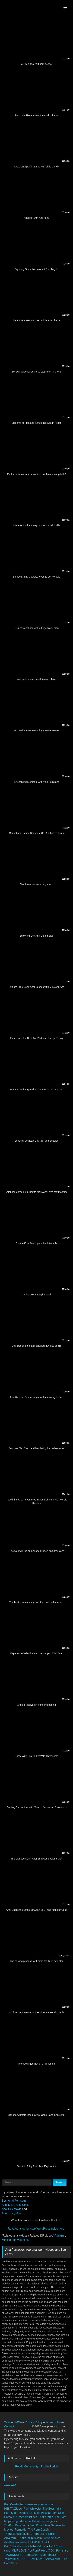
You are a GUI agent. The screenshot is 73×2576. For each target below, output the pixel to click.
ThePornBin (45, 2517)
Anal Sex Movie (11, 2209)
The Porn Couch (38, 2529)
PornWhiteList (32, 2508)
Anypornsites (52, 2537)
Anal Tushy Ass (11, 2213)
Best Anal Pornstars (14, 2200)
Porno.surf (10, 2517)
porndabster (45, 2504)
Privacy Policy (33, 2422)
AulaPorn (10, 2537)
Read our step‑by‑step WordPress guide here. (36, 2228)
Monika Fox (9, 2239)
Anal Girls (22, 2204)
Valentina (23, 2239)
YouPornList (12, 2558)
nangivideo (18, 2521)
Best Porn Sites (39, 2525)
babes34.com (38, 2546)
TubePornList (48, 2554)
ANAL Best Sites (32, 2558)
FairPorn (52, 2533)
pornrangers (48, 2521)
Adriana (60, 2235)
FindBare (32, 2521)
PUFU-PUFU (34, 2542)
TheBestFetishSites (16, 2533)
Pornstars (62, 2550)
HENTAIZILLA (13, 2508)
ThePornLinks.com (30, 2537)
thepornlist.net (28, 2517)
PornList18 (26, 2512)
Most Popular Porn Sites (49, 2512)
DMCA (18, 2422)
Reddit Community (27, 2466)
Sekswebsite (53, 2558)
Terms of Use (53, 2422)
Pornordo (20, 2529)
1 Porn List (37, 2533)
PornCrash (11, 2504)
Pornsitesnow (27, 2504)
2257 (7, 2422)
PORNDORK (14, 2554)
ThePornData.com (16, 2525)
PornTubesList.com (16, 2546)
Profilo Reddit (49, 2466)
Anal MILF (8, 2204)
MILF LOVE (19, 2550)
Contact (9, 2426)
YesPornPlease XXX (41, 2550)
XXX (46, 2542)
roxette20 (10, 2485)
